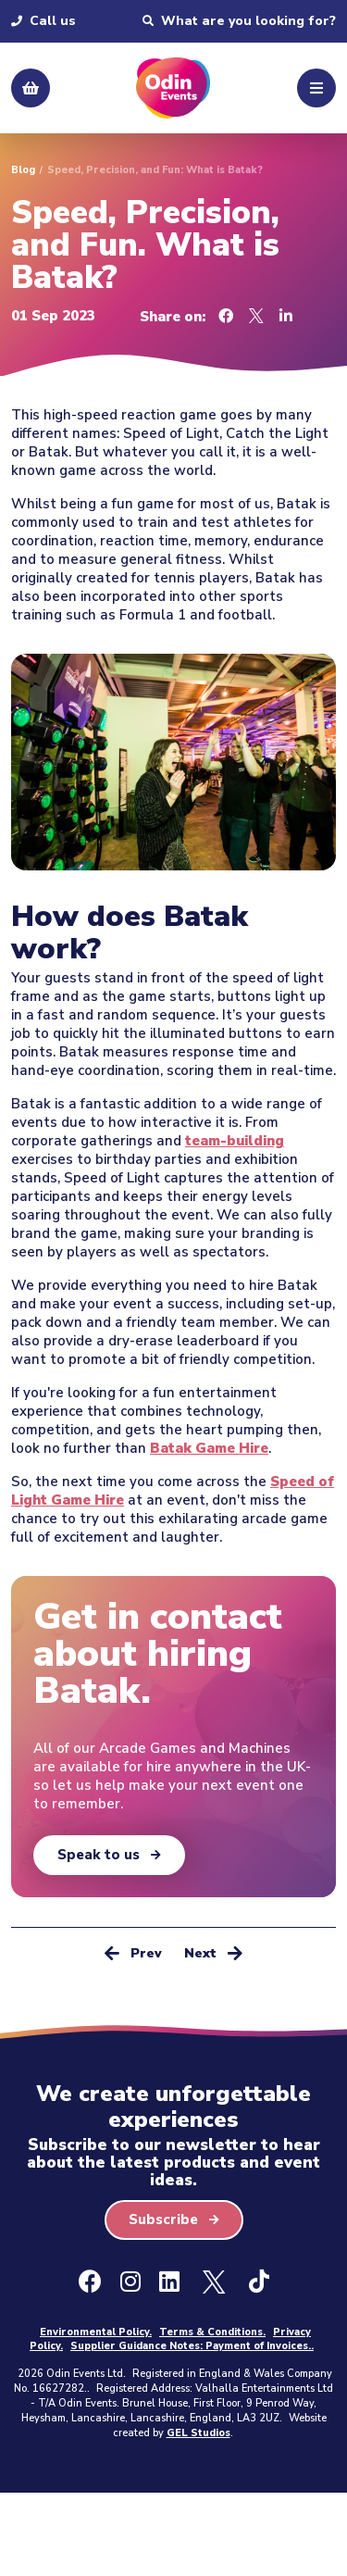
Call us (43, 21)
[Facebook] (90, 2282)
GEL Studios (198, 2433)
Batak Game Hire (209, 1448)
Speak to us (98, 1854)
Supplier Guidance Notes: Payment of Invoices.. (192, 2346)
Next (213, 1952)
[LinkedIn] (169, 2282)
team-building (234, 1141)
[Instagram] (130, 2282)
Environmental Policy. (96, 2332)
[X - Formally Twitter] (214, 2282)
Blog (23, 170)
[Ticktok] (259, 2282)
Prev (133, 1952)
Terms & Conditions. (212, 2332)
